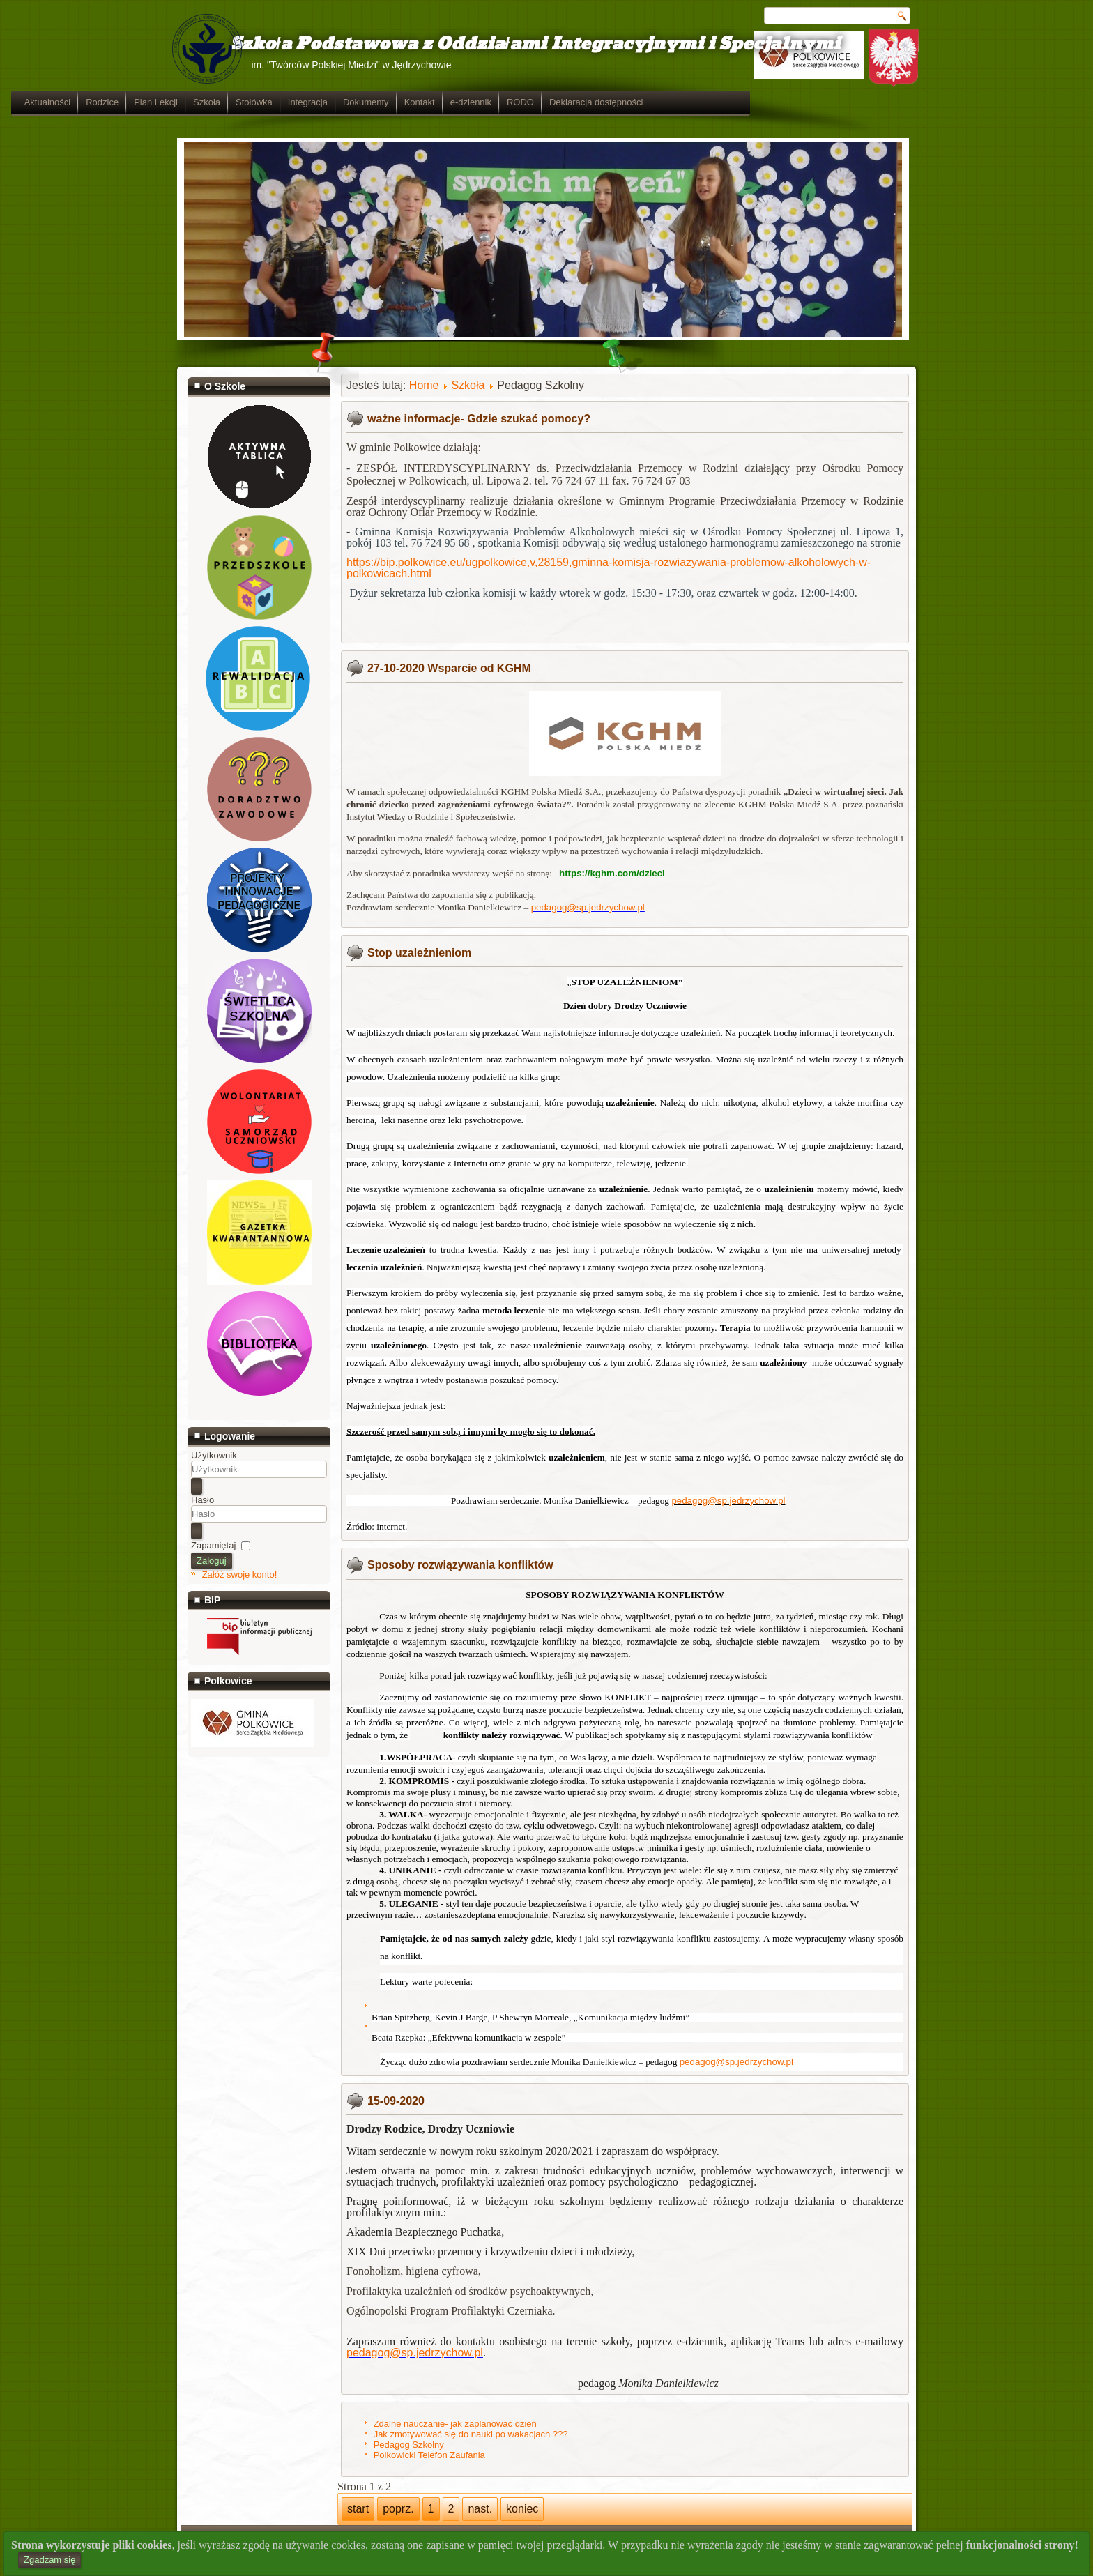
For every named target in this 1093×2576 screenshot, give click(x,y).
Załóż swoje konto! (239, 1574)
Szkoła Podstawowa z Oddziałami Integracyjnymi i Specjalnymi (513, 44)
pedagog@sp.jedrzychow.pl (588, 907)
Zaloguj (212, 1560)
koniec (522, 2509)
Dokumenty (532, 102)
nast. (480, 2509)
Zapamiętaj (213, 1545)
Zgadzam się (49, 2559)
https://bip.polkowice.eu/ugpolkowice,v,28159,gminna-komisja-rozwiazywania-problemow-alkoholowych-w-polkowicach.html (608, 567)
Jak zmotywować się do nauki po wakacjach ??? (471, 2434)
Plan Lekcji (322, 102)
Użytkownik (214, 1455)
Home (424, 385)
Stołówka (420, 102)
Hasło (202, 1500)
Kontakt (585, 102)
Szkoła (372, 102)
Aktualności (213, 102)
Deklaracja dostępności (762, 102)
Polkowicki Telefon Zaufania (429, 2455)
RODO (686, 102)
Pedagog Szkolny (409, 2444)
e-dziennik (636, 102)
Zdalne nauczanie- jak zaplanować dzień (455, 2423)
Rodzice (268, 102)
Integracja (474, 102)
